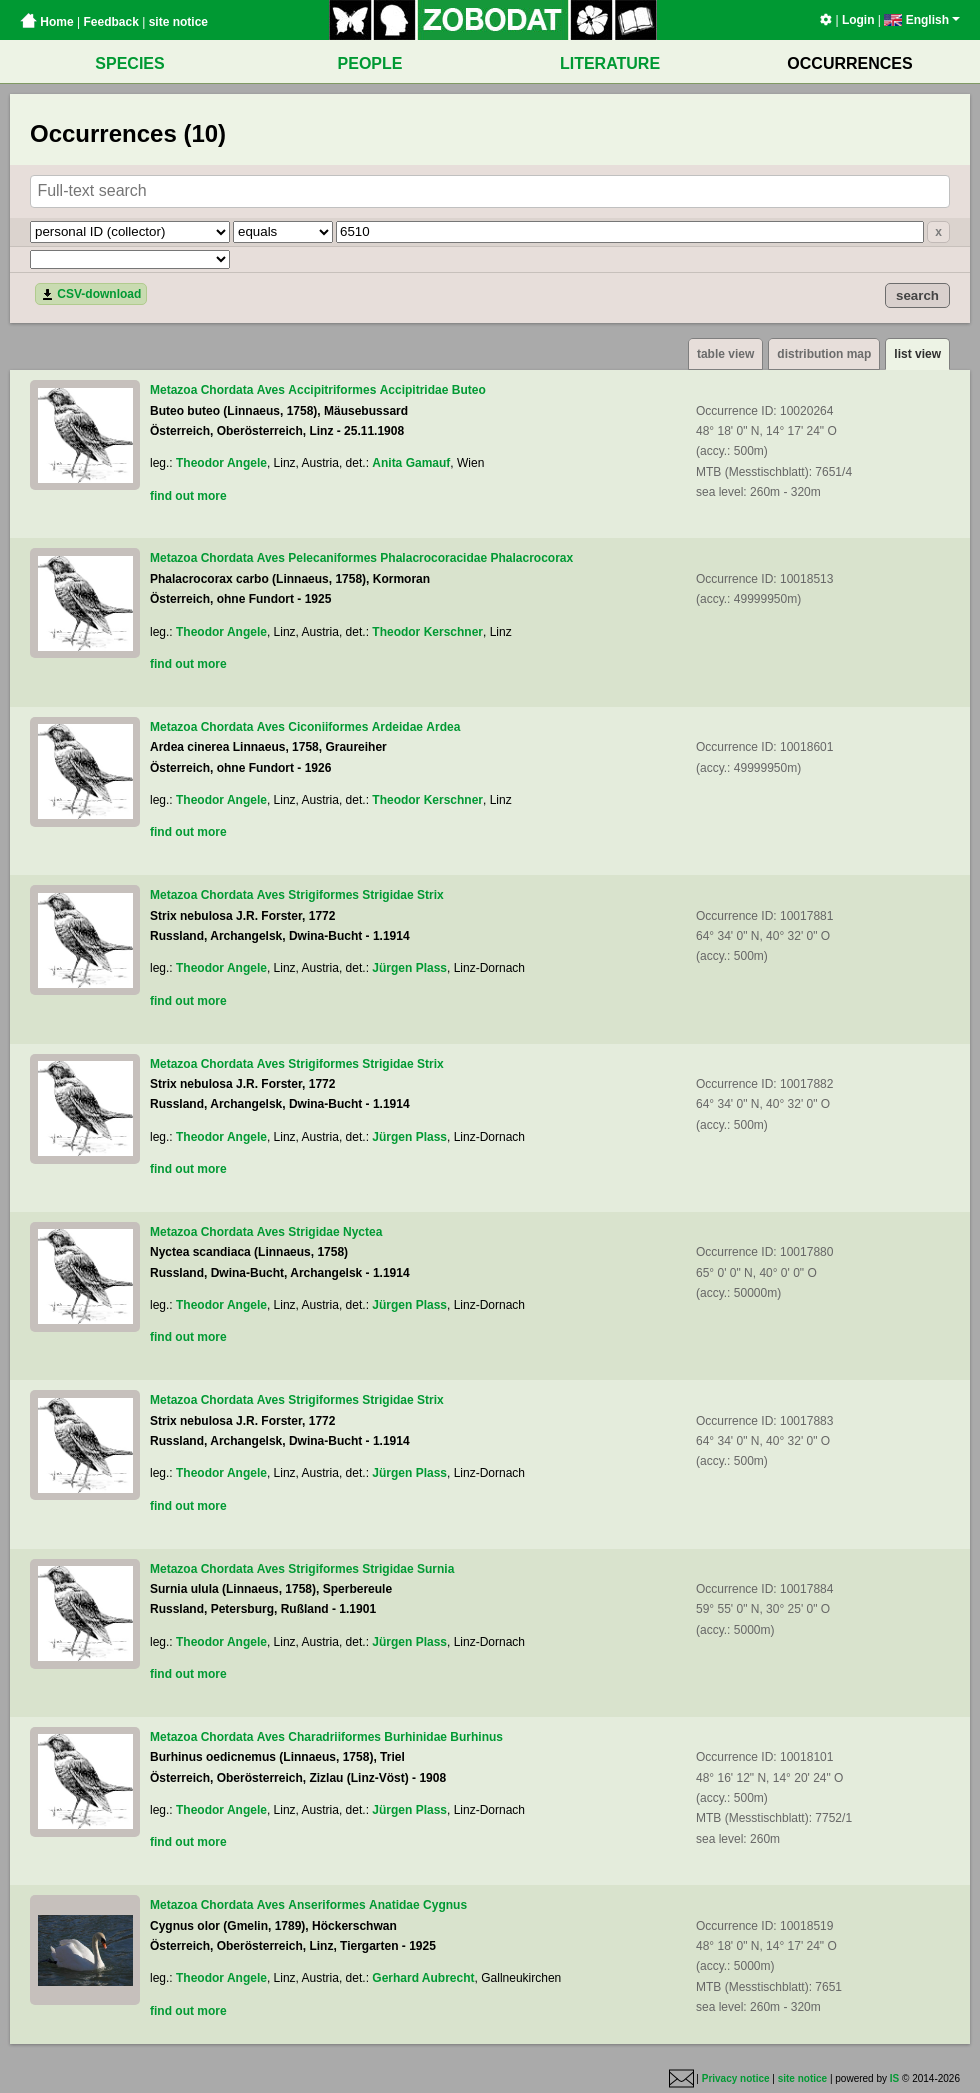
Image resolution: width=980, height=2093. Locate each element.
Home (47, 22)
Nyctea (362, 1232)
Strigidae (387, 895)
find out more (188, 496)
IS (894, 2078)
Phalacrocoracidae (433, 558)
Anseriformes (326, 1905)
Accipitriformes (332, 390)
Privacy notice (736, 2078)
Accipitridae (414, 390)
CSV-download (91, 294)
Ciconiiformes (328, 727)
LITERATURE (610, 63)
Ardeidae (397, 727)
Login (858, 20)
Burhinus (476, 1737)
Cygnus (445, 1905)
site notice (178, 22)
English (922, 20)
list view (917, 354)
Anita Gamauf (411, 463)
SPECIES (129, 63)
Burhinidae (415, 1737)
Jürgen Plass (409, 968)
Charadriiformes (334, 1737)
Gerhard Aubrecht (423, 1978)
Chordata (227, 390)
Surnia (435, 1569)
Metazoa (173, 390)
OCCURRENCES (849, 63)
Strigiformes (323, 895)
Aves (271, 390)
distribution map (824, 354)
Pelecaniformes (332, 558)
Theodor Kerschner (427, 632)
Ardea (443, 727)
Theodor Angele (221, 463)
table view (725, 354)
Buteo (469, 390)
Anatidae (394, 1905)
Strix (430, 895)
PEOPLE (370, 63)
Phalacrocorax (531, 558)
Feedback (110, 22)
